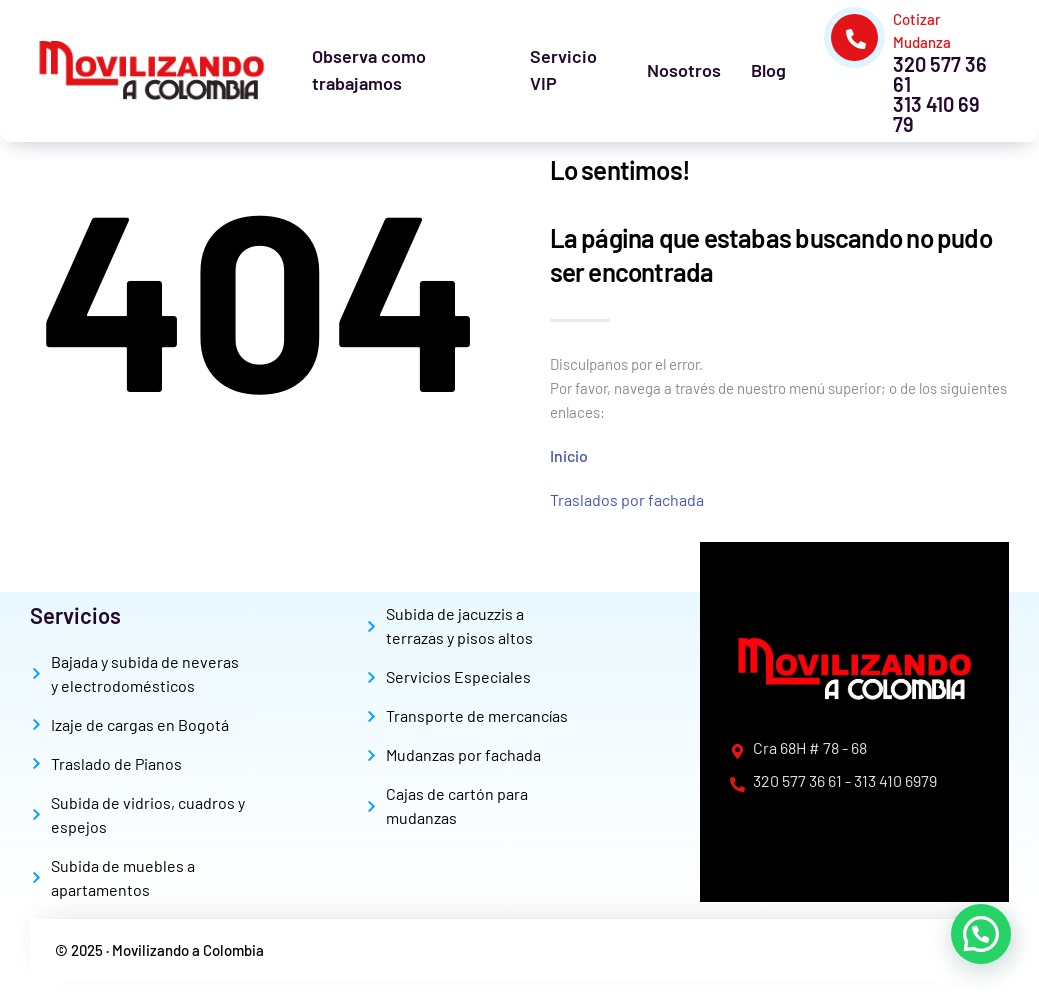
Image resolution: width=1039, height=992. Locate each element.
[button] (981, 934)
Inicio (569, 455)
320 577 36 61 (940, 74)
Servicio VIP (563, 69)
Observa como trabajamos (369, 69)
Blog (768, 70)
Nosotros (684, 70)
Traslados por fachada (627, 499)
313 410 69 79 (936, 114)
